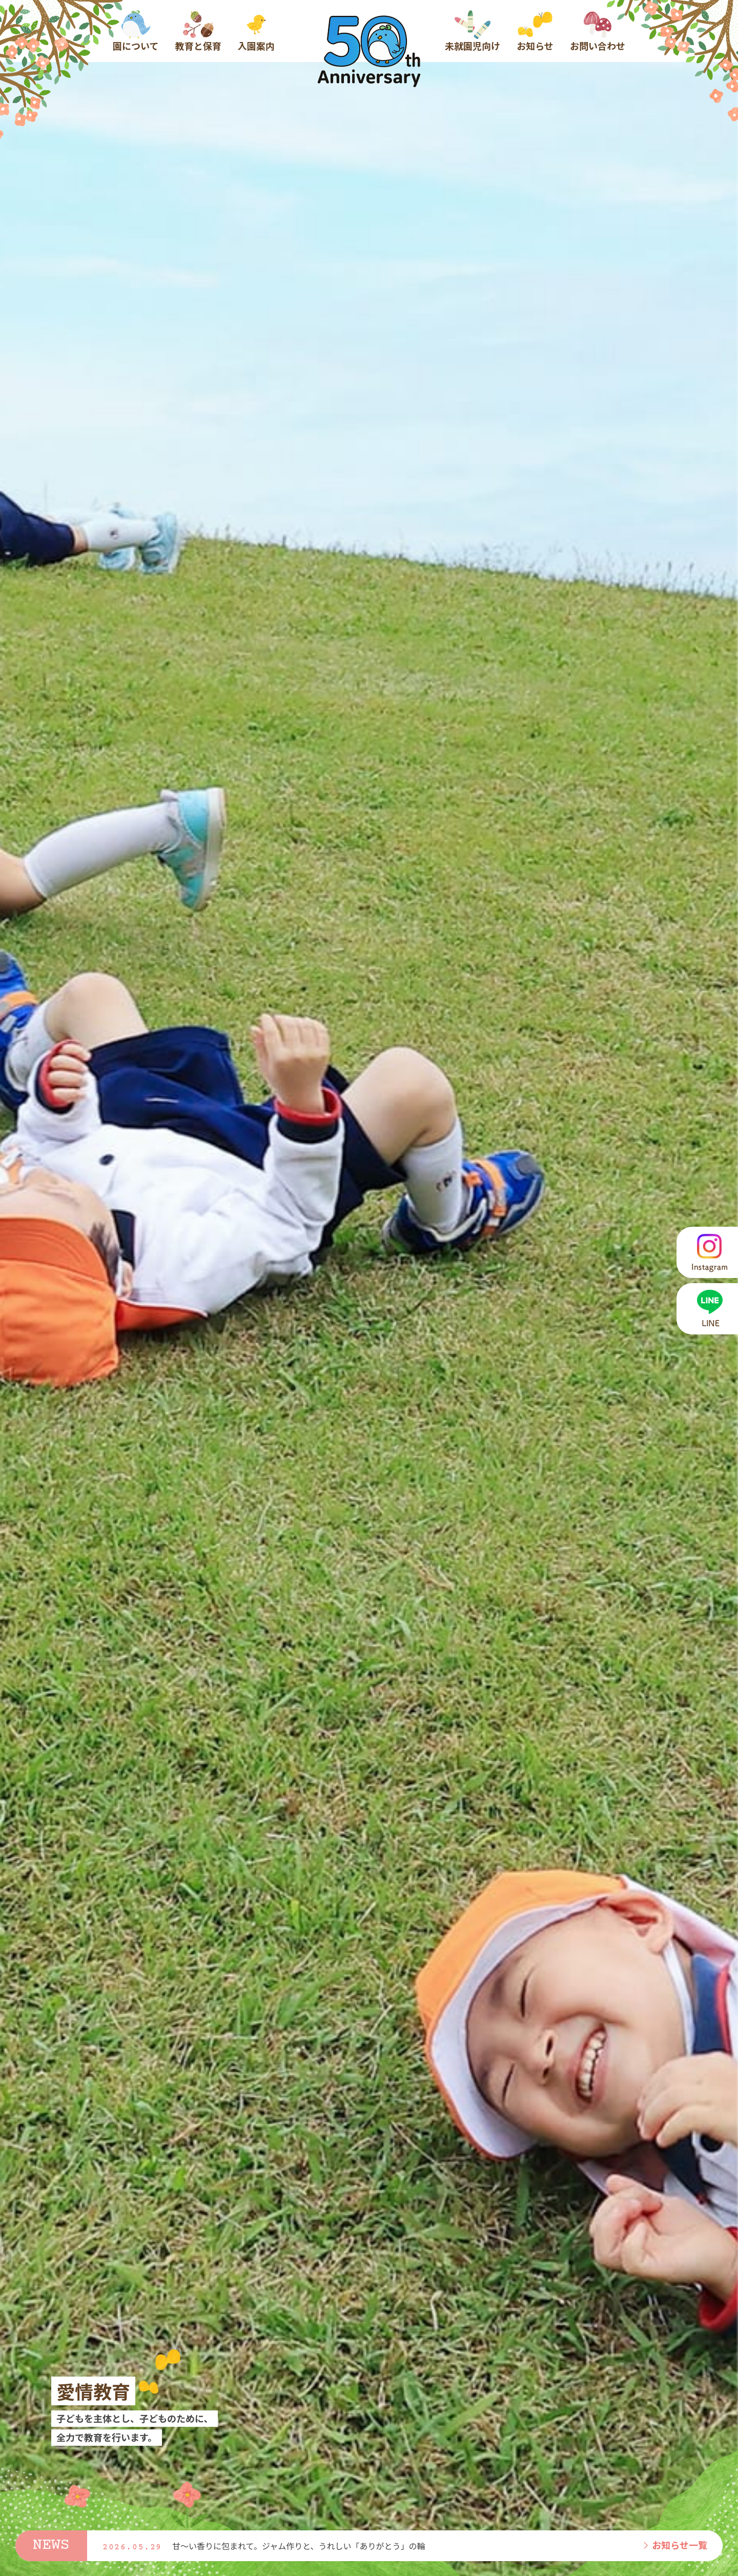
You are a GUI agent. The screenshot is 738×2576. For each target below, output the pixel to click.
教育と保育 (198, 31)
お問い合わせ (597, 31)
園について (135, 31)
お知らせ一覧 (674, 2544)
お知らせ (535, 31)
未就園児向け (472, 31)
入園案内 (256, 31)
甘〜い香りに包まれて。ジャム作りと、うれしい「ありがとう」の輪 (298, 2546)
